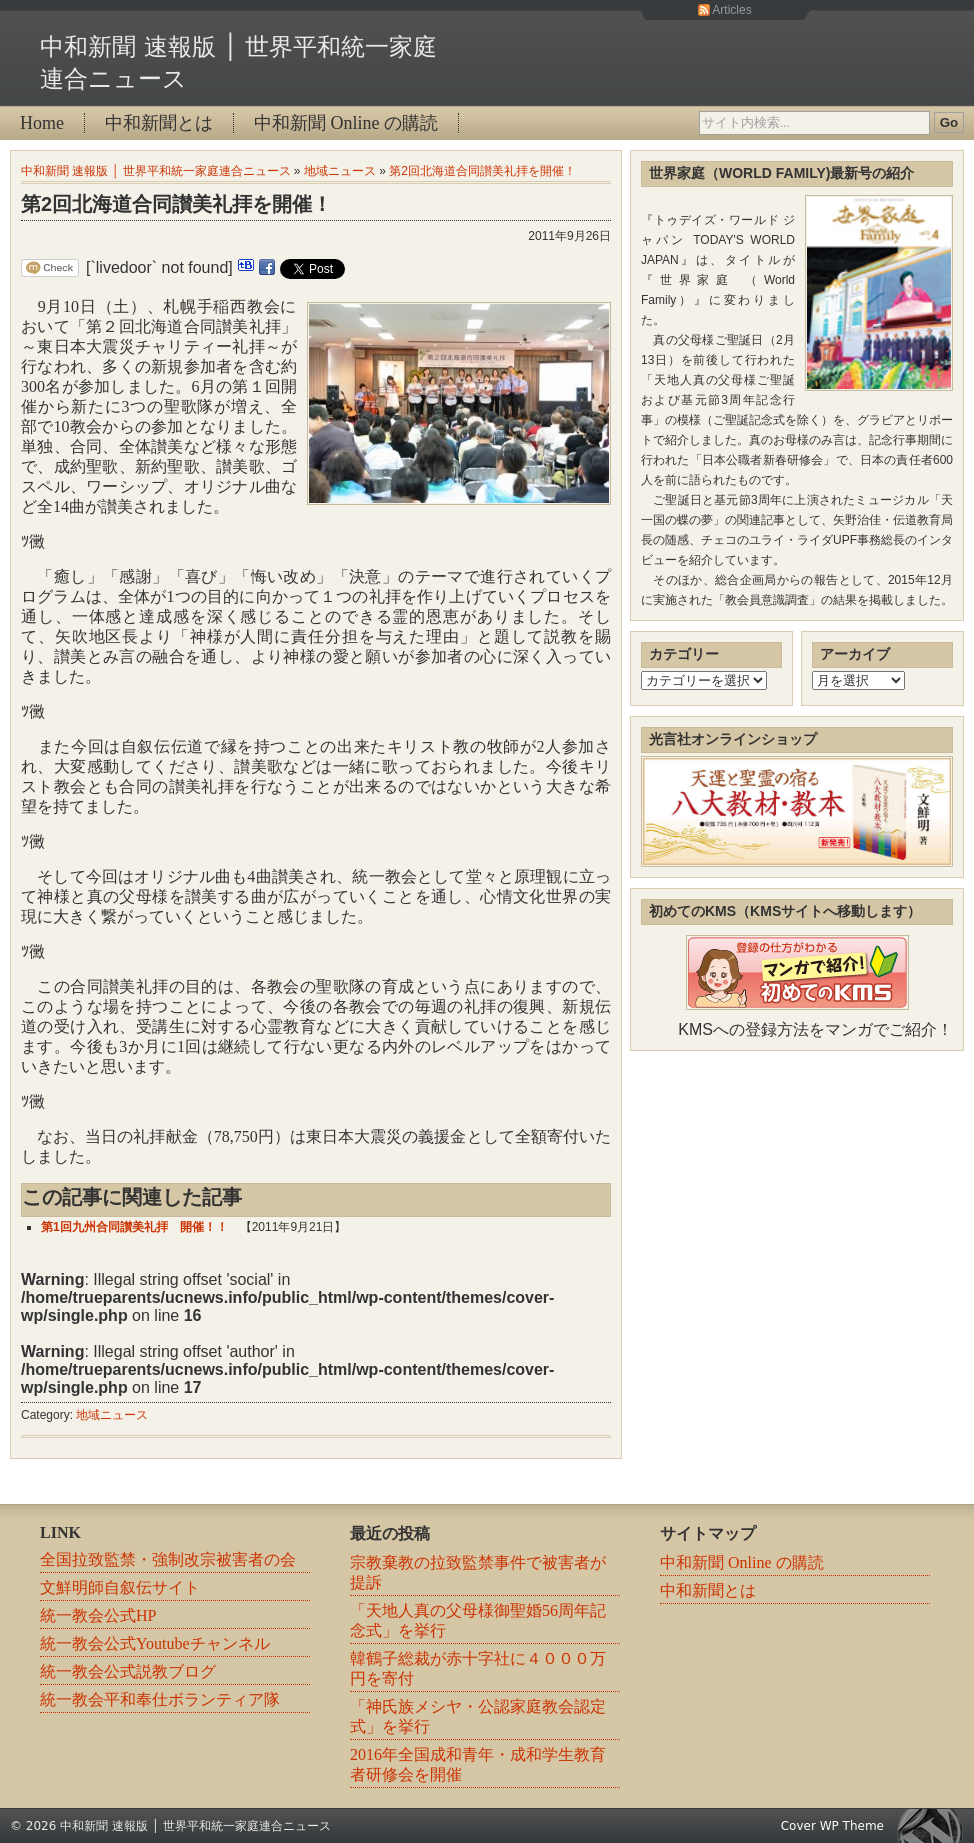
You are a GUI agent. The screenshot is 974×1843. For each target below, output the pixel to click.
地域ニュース (340, 171)
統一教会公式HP (98, 1615)
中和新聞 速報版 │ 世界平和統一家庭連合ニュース (156, 171)
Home (42, 123)
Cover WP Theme (832, 1826)
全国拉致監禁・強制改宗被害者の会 (168, 1559)
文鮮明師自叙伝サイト (120, 1587)
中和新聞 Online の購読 (346, 123)
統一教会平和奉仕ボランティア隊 (160, 1699)
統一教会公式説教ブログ (128, 1671)
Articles (731, 10)
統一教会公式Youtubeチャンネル (155, 1643)
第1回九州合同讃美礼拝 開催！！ (134, 1227)
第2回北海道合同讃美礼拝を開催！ (482, 171)
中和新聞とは (159, 123)
